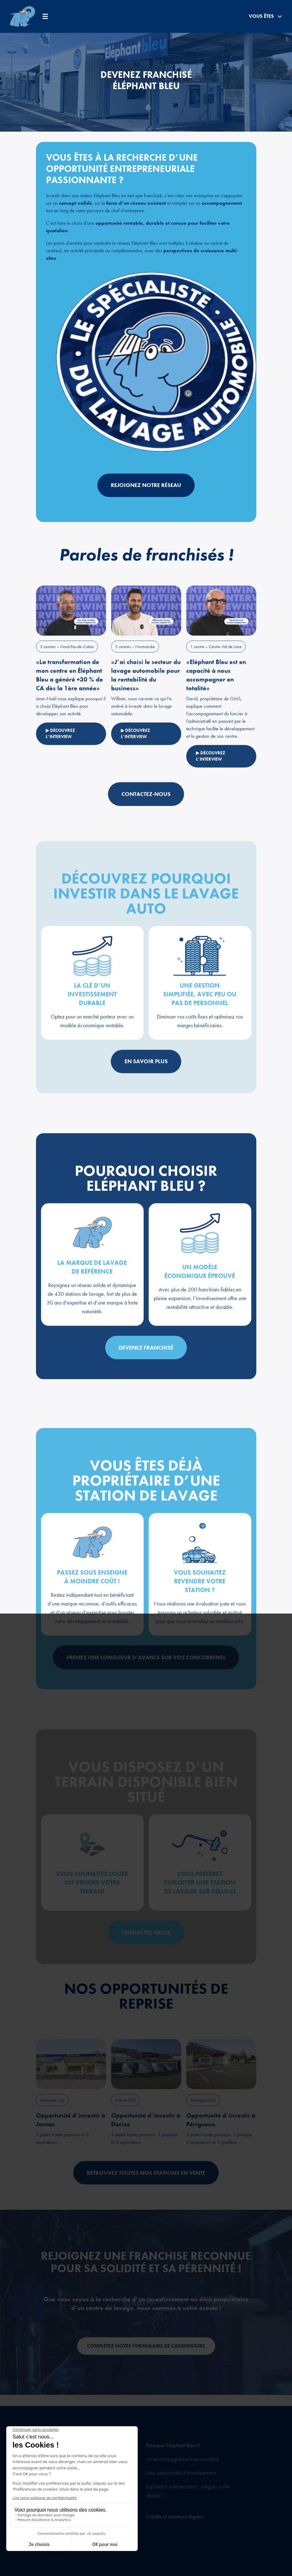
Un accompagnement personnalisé (182, 2459)
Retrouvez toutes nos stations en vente (146, 2192)
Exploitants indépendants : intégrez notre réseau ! (187, 2491)
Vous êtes (265, 16)
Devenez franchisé (146, 1366)
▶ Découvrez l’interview (60, 752)
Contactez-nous (146, 812)
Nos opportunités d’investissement (181, 2472)
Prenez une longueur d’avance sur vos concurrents (146, 1676)
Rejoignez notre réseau (146, 485)
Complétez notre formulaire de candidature (146, 2365)
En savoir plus (146, 1079)
